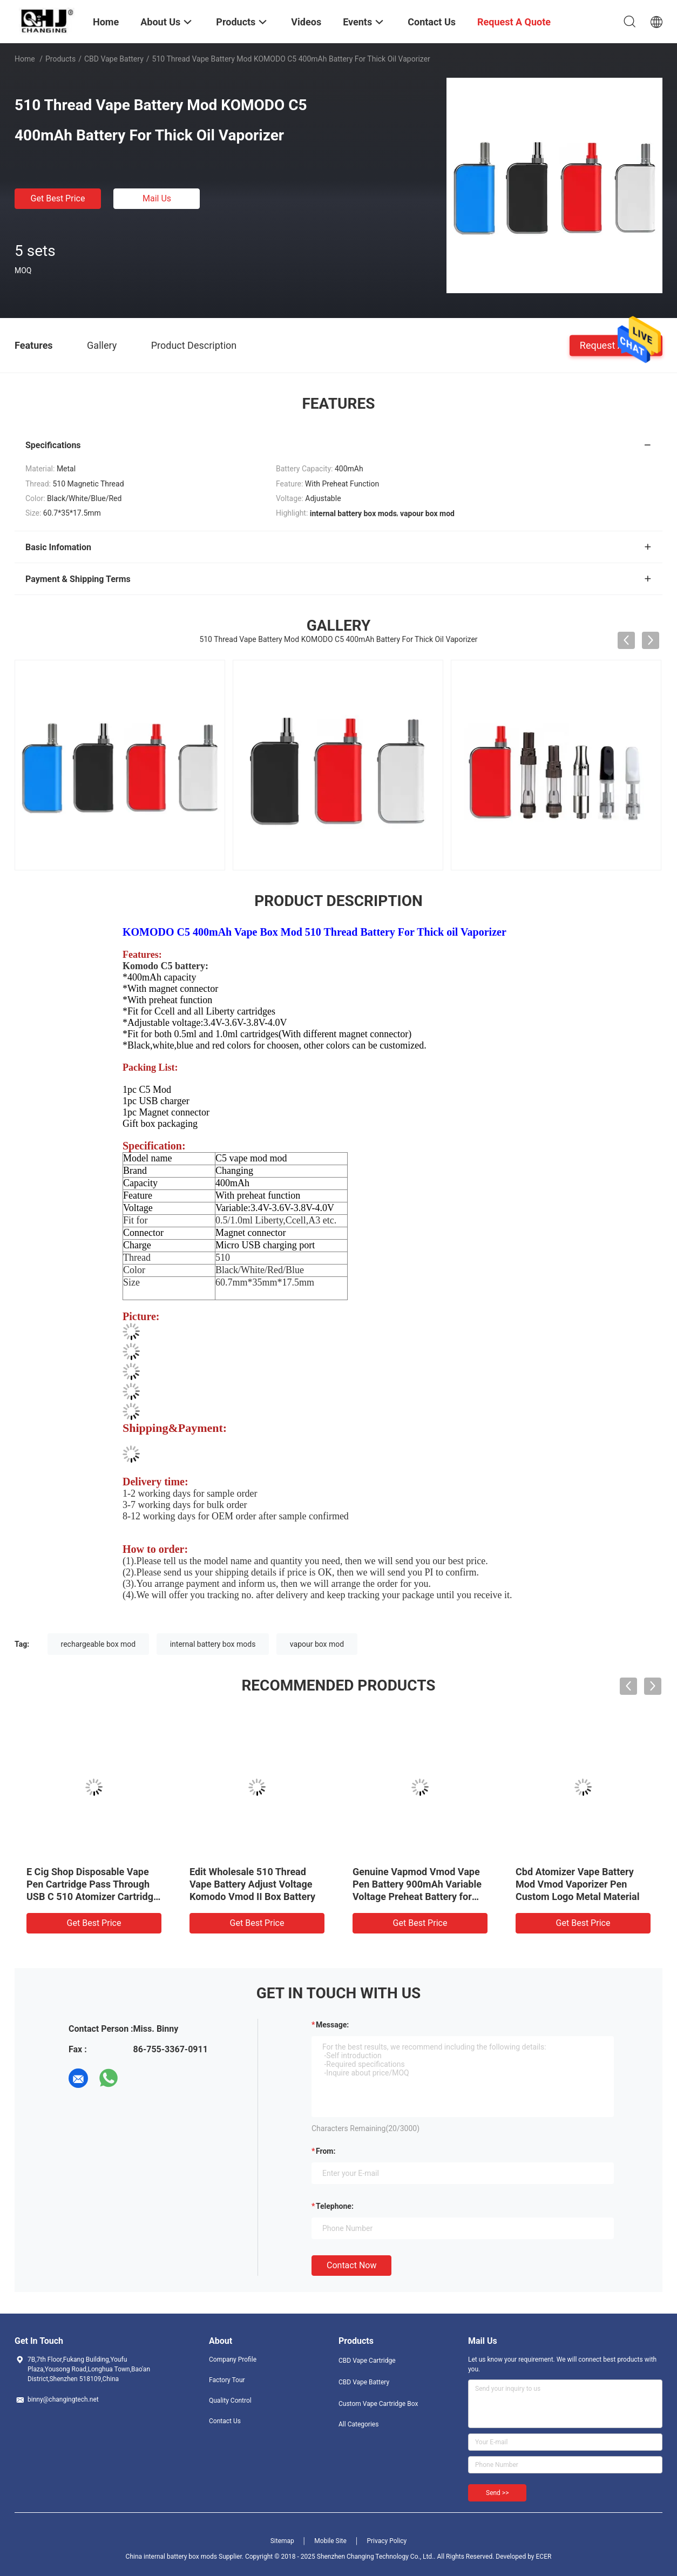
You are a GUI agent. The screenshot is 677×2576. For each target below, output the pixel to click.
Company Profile (232, 2359)
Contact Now (351, 2265)
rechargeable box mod (98, 1644)
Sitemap (282, 2541)
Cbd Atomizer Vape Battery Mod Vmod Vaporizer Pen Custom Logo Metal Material (577, 1884)
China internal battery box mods (171, 2556)
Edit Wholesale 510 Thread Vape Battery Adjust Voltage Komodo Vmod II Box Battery (252, 1884)
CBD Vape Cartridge (367, 2360)
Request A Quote (616, 344)
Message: (332, 2024)
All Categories (358, 2424)
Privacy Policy (387, 2541)
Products (60, 59)
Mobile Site (330, 2541)
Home (25, 59)
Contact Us (225, 2421)
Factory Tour (227, 2380)
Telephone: (335, 2206)
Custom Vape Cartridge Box (378, 2404)
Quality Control (230, 2400)
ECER (544, 2556)
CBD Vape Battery (114, 59)
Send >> (497, 2493)
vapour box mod (317, 1644)
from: (325, 2151)
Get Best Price (58, 198)
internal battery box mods (213, 1644)
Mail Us (157, 198)
